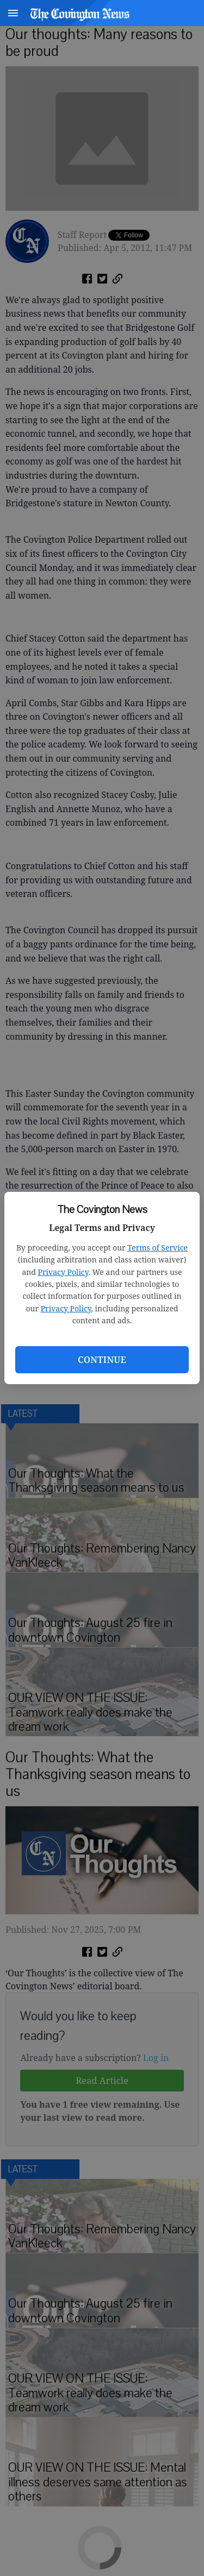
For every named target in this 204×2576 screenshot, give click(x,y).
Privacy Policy (63, 1272)
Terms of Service (157, 1247)
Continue (102, 1360)
